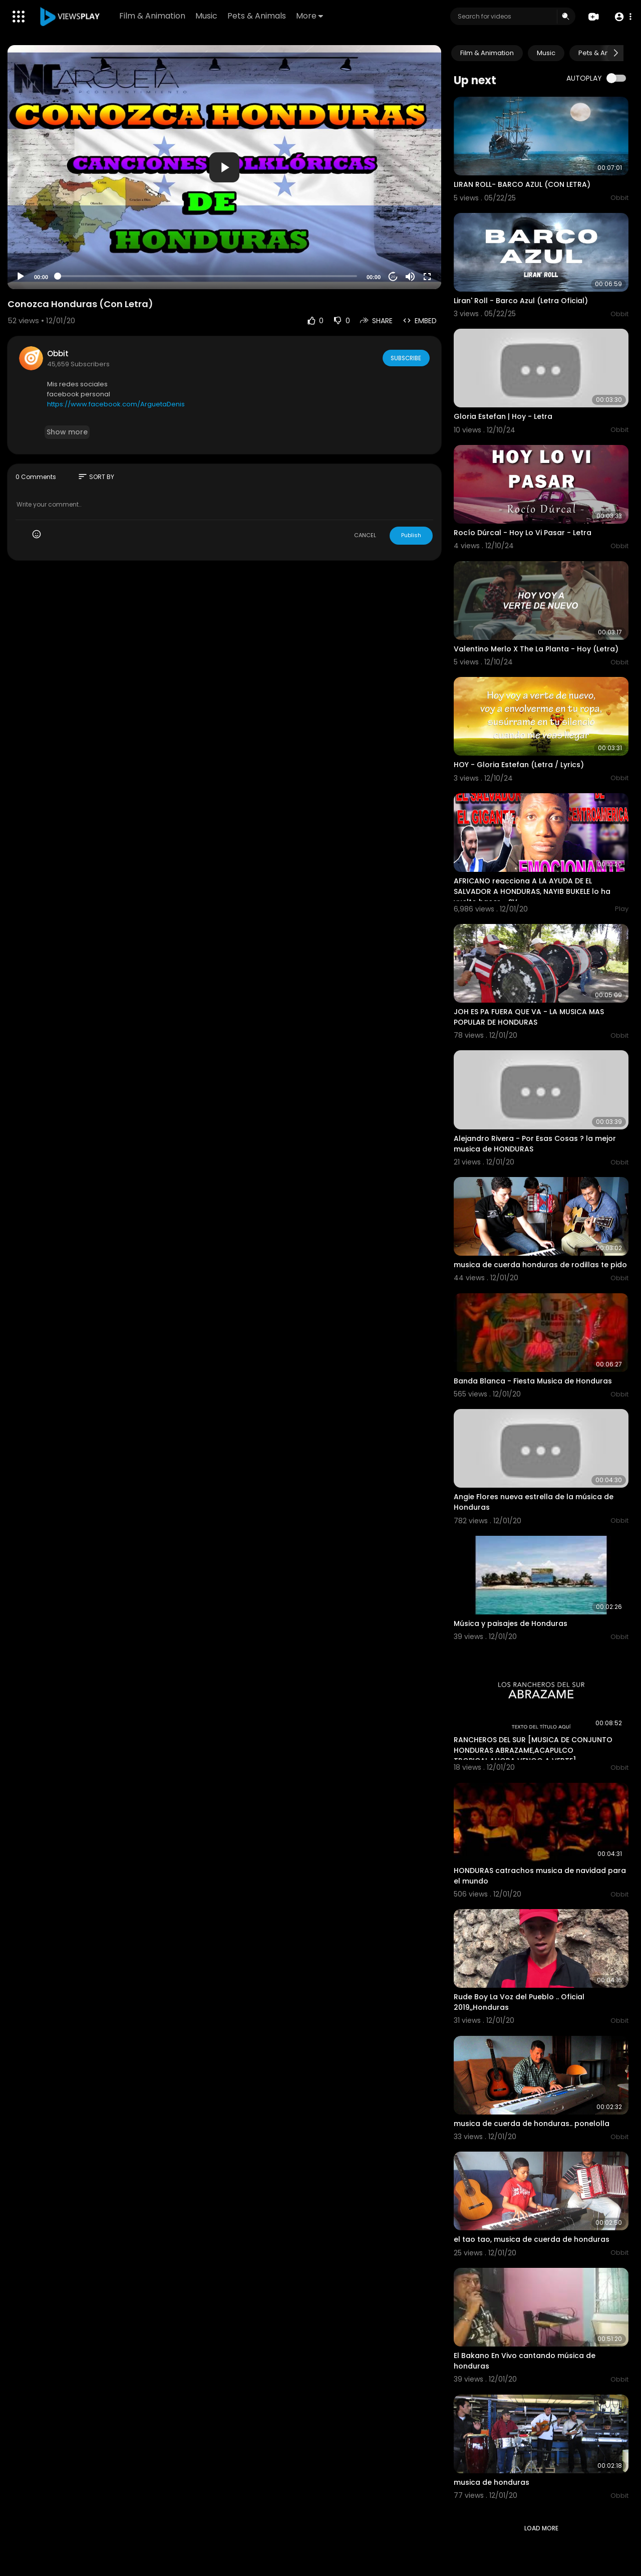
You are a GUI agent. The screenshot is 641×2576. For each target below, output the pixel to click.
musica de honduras (491, 2482)
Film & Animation (153, 16)
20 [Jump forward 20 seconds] (393, 277)
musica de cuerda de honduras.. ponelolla (531, 2124)
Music (207, 16)
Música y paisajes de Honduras (510, 1623)
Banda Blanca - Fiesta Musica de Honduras (533, 1381)
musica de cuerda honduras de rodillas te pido (540, 1265)
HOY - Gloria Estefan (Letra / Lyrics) (519, 765)
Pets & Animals (257, 16)
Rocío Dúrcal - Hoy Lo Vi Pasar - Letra (522, 533)
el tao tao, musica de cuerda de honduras (531, 2239)
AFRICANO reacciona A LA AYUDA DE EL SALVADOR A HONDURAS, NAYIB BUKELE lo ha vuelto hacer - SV (532, 891)
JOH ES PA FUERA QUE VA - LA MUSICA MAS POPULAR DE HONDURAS (529, 1017)
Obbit (58, 353)
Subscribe (405, 358)
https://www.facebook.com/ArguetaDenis (116, 404)
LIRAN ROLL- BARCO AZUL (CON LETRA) (522, 184)
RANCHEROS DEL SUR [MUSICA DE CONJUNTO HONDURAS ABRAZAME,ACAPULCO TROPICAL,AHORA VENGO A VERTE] (533, 1750)
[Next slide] (615, 53)
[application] (224, 167)
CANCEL (365, 535)
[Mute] (410, 277)
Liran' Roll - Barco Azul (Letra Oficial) (521, 301)
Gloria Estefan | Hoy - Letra (503, 416)
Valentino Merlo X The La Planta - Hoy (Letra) (536, 649)
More (310, 16)
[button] (622, 17)
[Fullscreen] (427, 277)
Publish (411, 535)
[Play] (21, 277)
